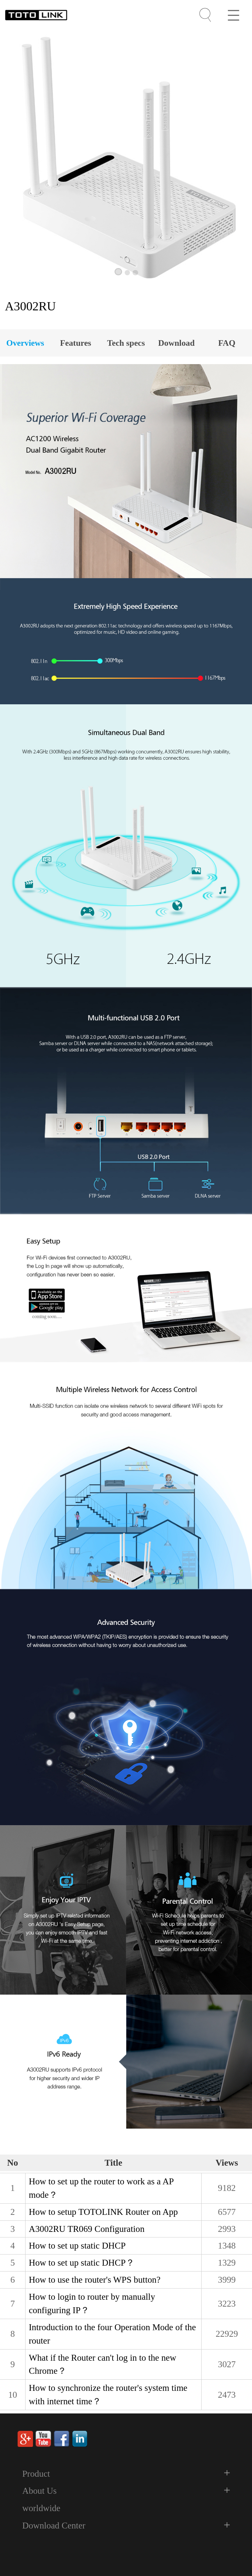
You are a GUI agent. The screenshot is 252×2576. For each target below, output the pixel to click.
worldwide (41, 2508)
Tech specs (126, 343)
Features (75, 343)
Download (176, 343)
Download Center (53, 2525)
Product (36, 2474)
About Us (39, 2491)
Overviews (25, 343)
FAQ (226, 343)
